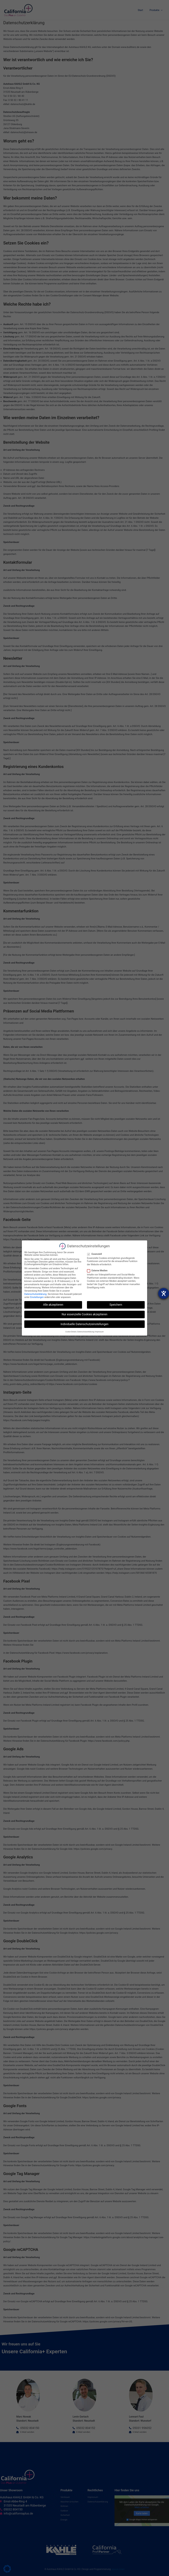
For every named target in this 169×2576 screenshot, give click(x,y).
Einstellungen (37, 1297)
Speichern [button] (115, 1304)
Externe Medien (98, 1270)
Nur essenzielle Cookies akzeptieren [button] (84, 1314)
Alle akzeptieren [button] (53, 1304)
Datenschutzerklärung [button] (85, 1332)
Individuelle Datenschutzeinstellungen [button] (84, 1324)
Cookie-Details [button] (70, 1332)
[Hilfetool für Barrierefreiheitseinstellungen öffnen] (163, 1293)
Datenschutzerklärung (35, 1294)
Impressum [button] (99, 1332)
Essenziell (95, 1254)
